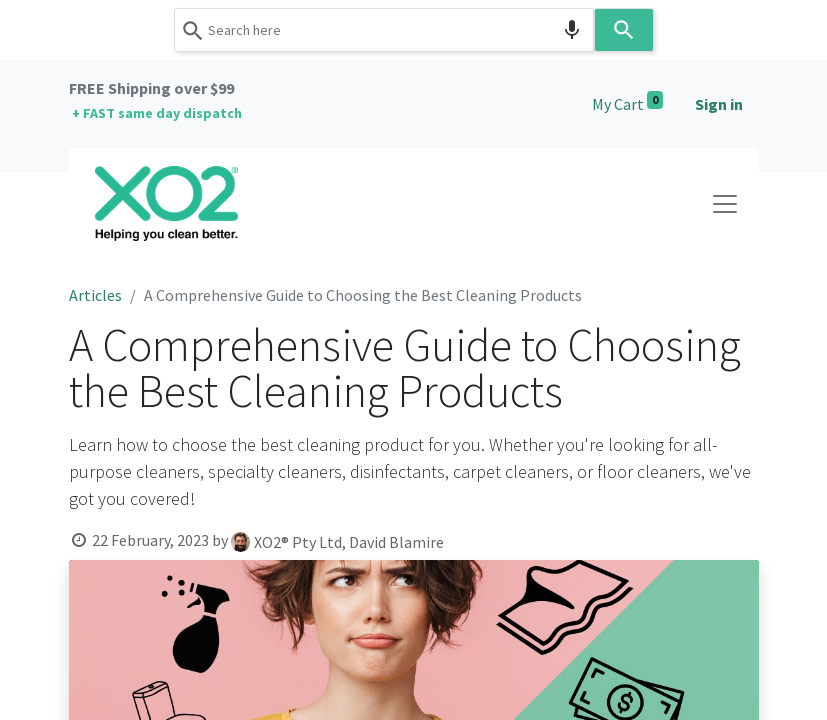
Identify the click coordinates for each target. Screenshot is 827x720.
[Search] (624, 30)
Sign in (719, 104)
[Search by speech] (572, 30)
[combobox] (384, 30)
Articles (95, 295)
